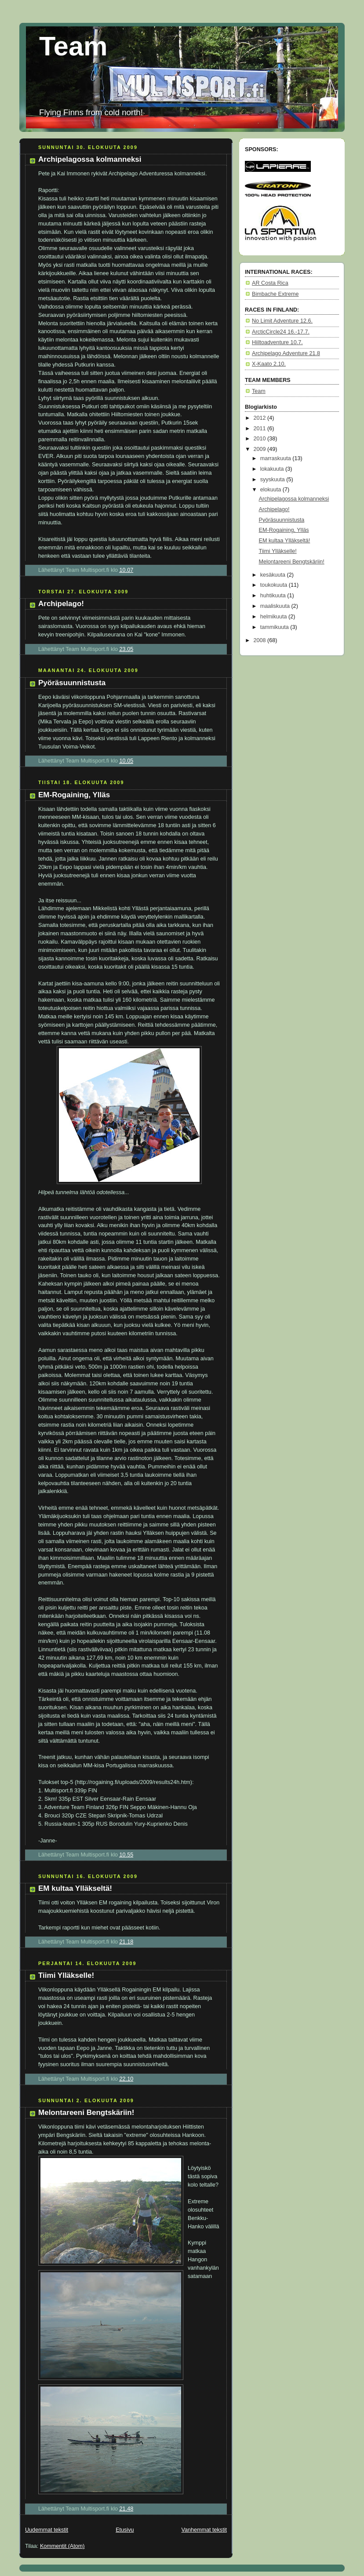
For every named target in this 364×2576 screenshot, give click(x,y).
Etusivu (125, 2530)
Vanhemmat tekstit (204, 2530)
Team (73, 46)
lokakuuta (272, 469)
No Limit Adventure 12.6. (282, 321)
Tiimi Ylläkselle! (66, 1975)
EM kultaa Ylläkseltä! (75, 1888)
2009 (261, 449)
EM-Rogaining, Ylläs (74, 795)
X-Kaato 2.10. (269, 364)
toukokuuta (274, 585)
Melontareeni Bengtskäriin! (86, 2112)
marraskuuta (276, 458)
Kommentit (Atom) (62, 2546)
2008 (261, 640)
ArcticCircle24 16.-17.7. (280, 332)
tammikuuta (275, 627)
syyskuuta (273, 479)
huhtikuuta (274, 595)
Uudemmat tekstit (46, 2530)
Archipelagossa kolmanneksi (90, 159)
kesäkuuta (273, 575)
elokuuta (271, 490)
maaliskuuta (275, 606)
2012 (261, 418)
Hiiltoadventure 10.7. (277, 342)
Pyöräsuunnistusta (72, 683)
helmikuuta (274, 617)
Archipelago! (61, 603)
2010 (261, 439)
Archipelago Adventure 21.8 (286, 353)
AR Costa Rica (270, 283)
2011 (261, 428)
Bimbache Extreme (275, 294)
